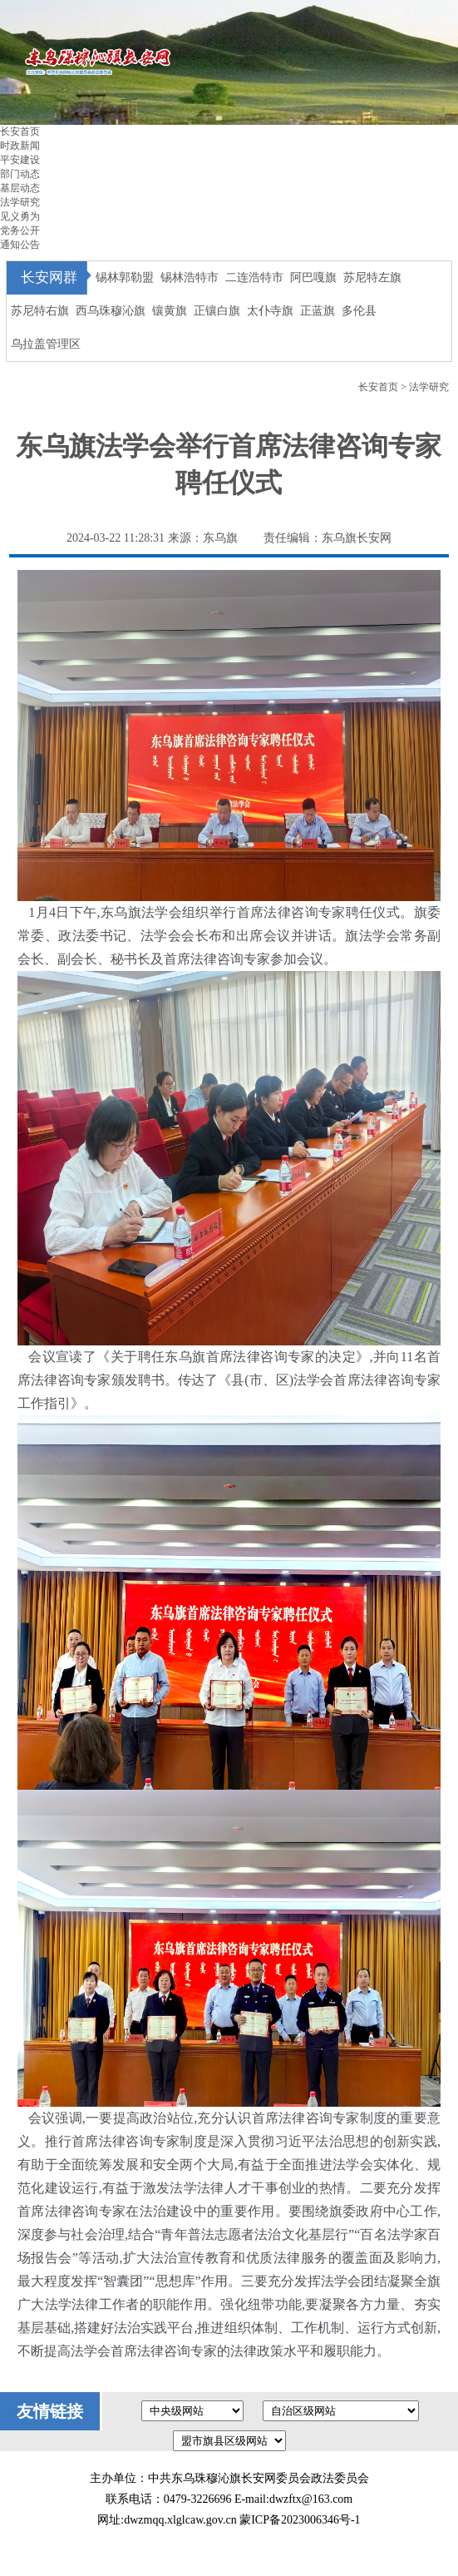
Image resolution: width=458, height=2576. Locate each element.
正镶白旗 (217, 311)
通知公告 (20, 244)
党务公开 (20, 230)
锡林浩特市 (189, 277)
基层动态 (20, 188)
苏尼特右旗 (40, 311)
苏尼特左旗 (372, 277)
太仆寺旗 (270, 311)
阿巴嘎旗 (313, 277)
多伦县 (359, 311)
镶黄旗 (169, 311)
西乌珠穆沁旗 (110, 311)
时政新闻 (20, 145)
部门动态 (20, 174)
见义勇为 (20, 216)
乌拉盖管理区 (46, 344)
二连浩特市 (254, 277)
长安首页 (20, 131)
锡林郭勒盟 (125, 277)
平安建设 (20, 160)
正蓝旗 (317, 311)
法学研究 (20, 202)
